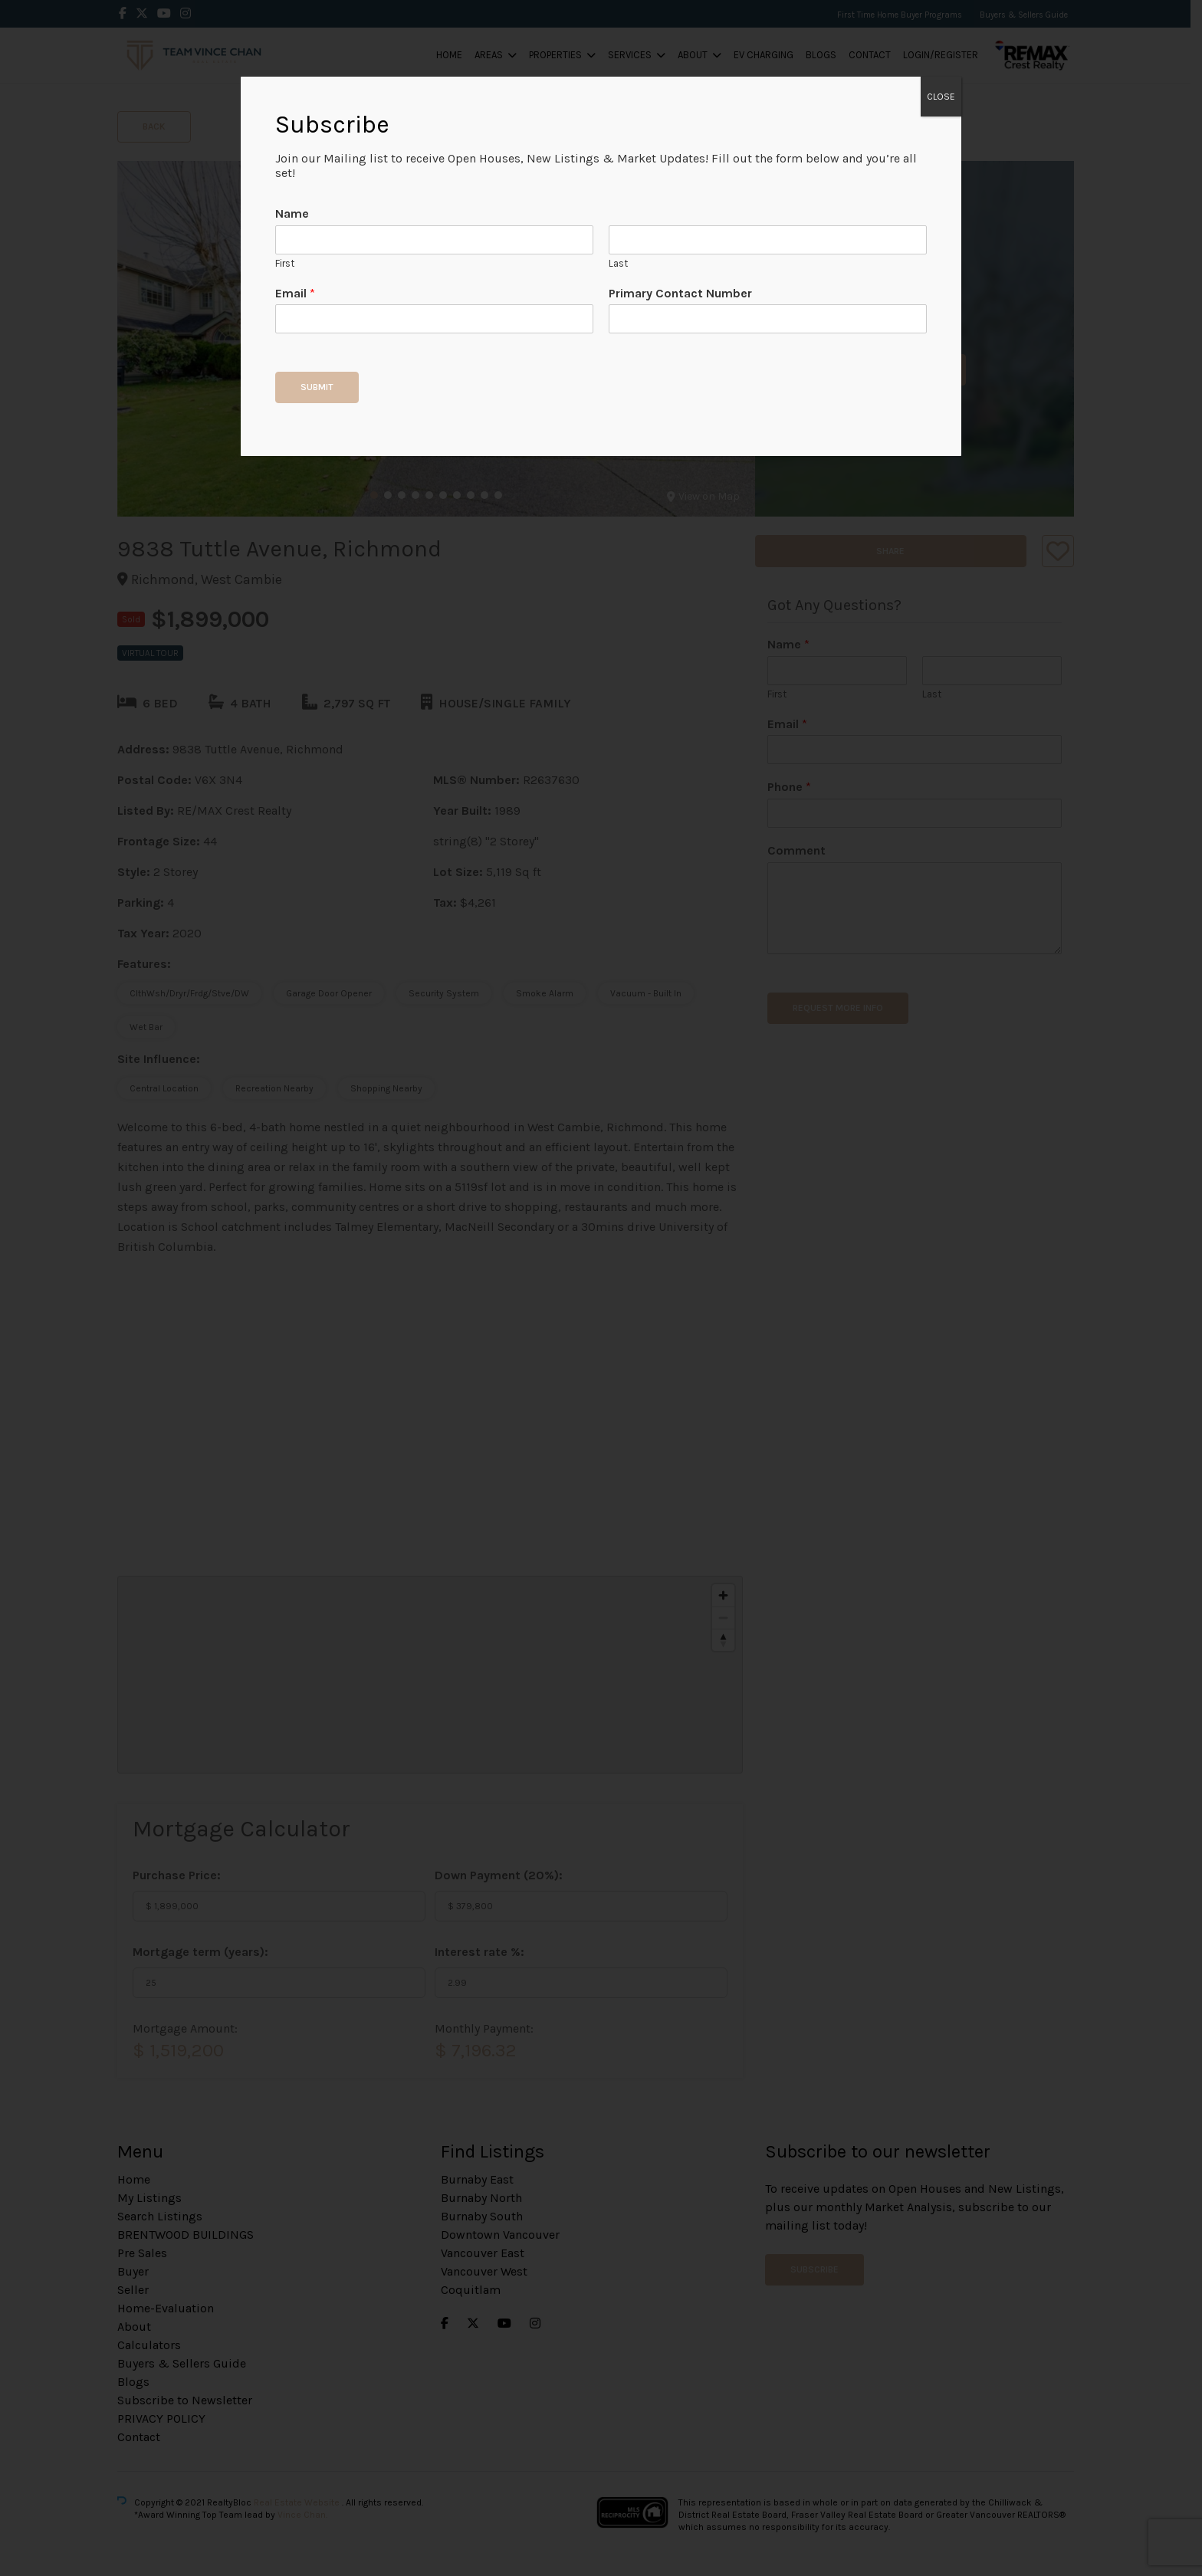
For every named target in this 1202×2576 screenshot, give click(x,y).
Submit (316, 387)
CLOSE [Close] (941, 96)
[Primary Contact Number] (768, 318)
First (284, 263)
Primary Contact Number (680, 293)
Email (295, 293)
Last (618, 263)
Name (292, 213)
